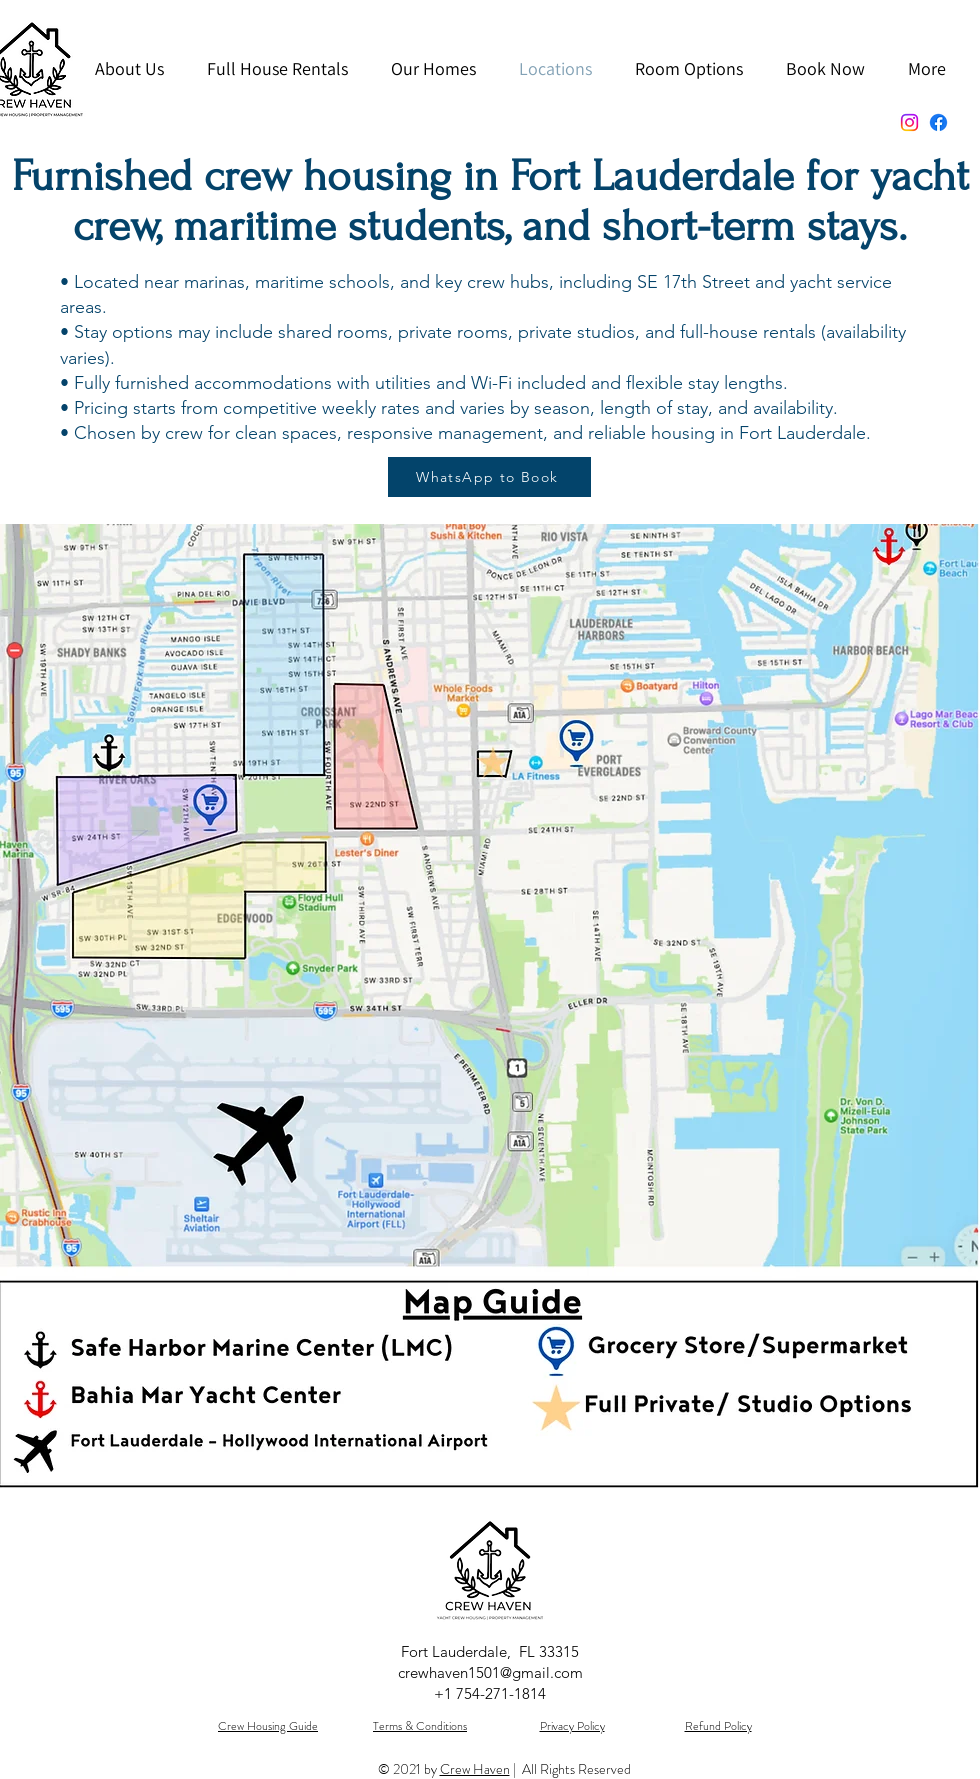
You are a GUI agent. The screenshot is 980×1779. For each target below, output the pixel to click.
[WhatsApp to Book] (489, 477)
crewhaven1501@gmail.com (490, 1672)
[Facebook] (938, 122)
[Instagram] (909, 122)
